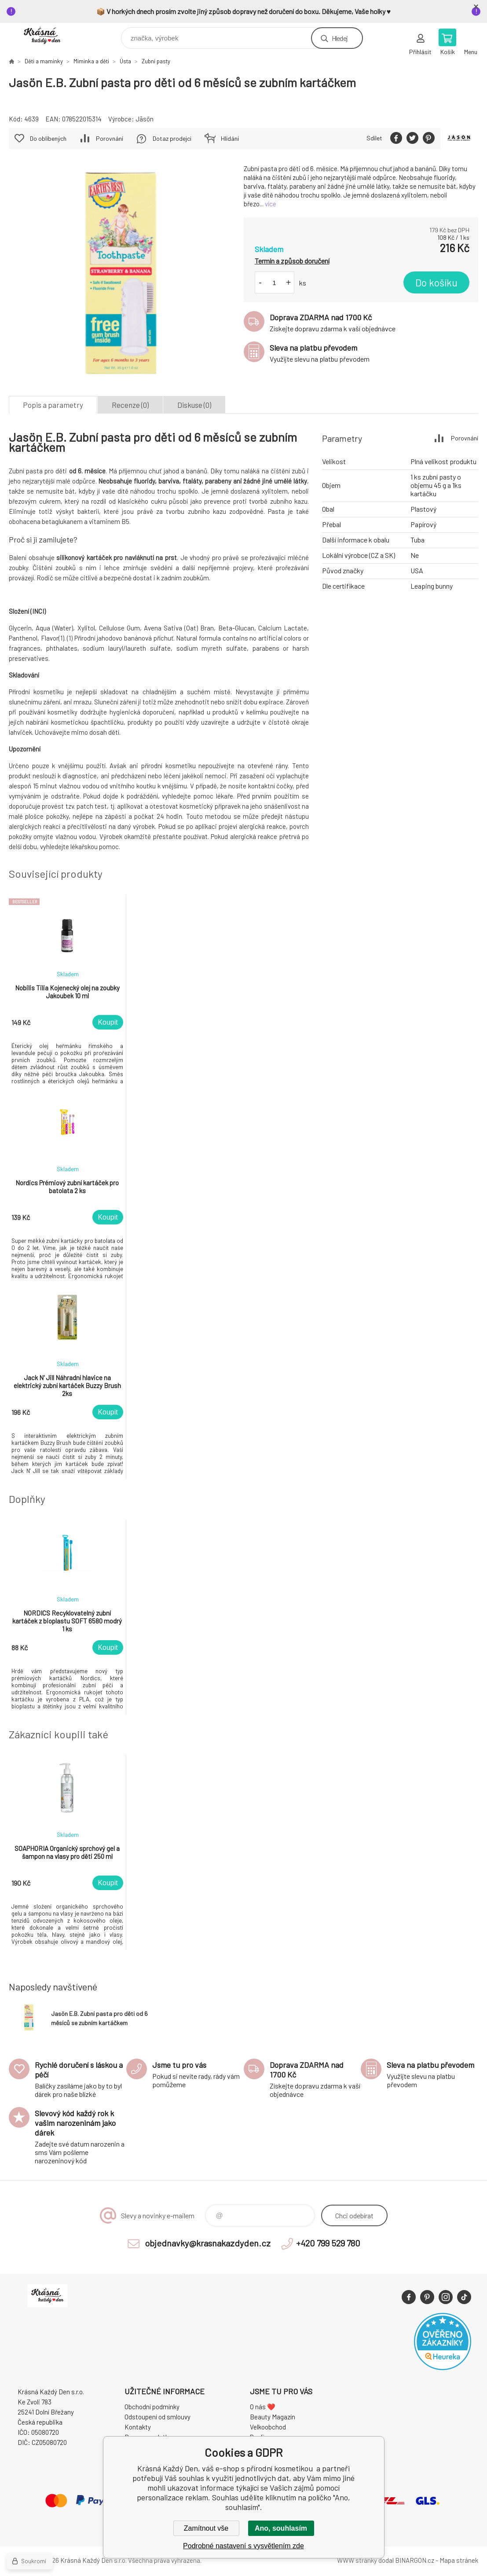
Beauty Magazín (272, 2417)
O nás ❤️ (262, 2407)
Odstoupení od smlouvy (157, 2417)
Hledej (340, 38)
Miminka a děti (91, 61)
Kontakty (137, 2427)
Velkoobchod (268, 2427)
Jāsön (144, 119)
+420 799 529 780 (328, 2243)
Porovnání (109, 138)
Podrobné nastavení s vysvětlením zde (243, 2546)
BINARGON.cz (414, 2560)
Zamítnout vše (206, 2528)
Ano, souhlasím (281, 2528)
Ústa (125, 61)
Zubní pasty (156, 61)
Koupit (107, 1022)
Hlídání (230, 138)
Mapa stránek (458, 2560)
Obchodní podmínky (151, 2407)
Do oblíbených (48, 138)
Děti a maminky (44, 61)
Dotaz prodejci (172, 138)
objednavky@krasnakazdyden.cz (208, 2243)
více (270, 204)
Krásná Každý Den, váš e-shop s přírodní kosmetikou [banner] (48, 36)
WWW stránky (357, 2560)
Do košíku (436, 282)
